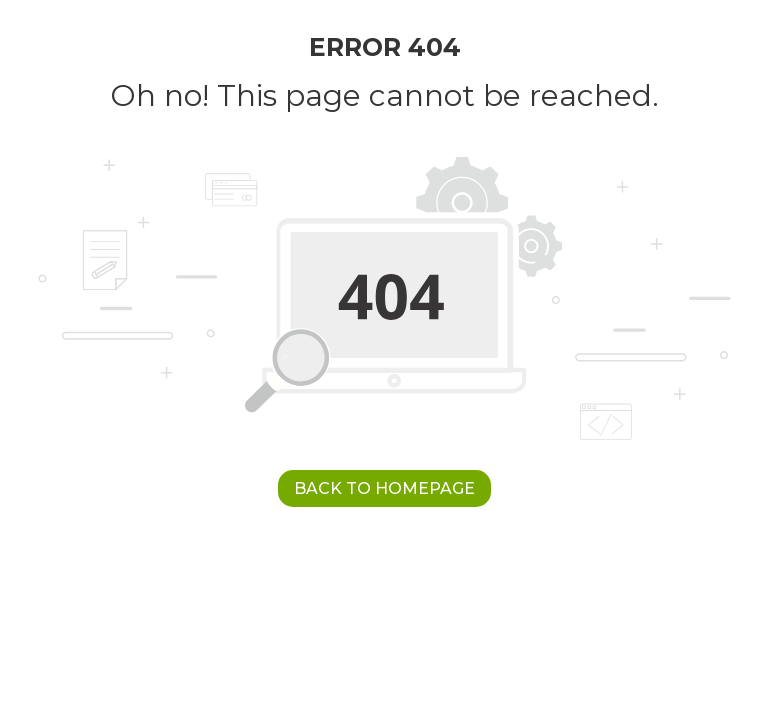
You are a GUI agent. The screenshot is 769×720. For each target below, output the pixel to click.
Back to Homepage (384, 488)
